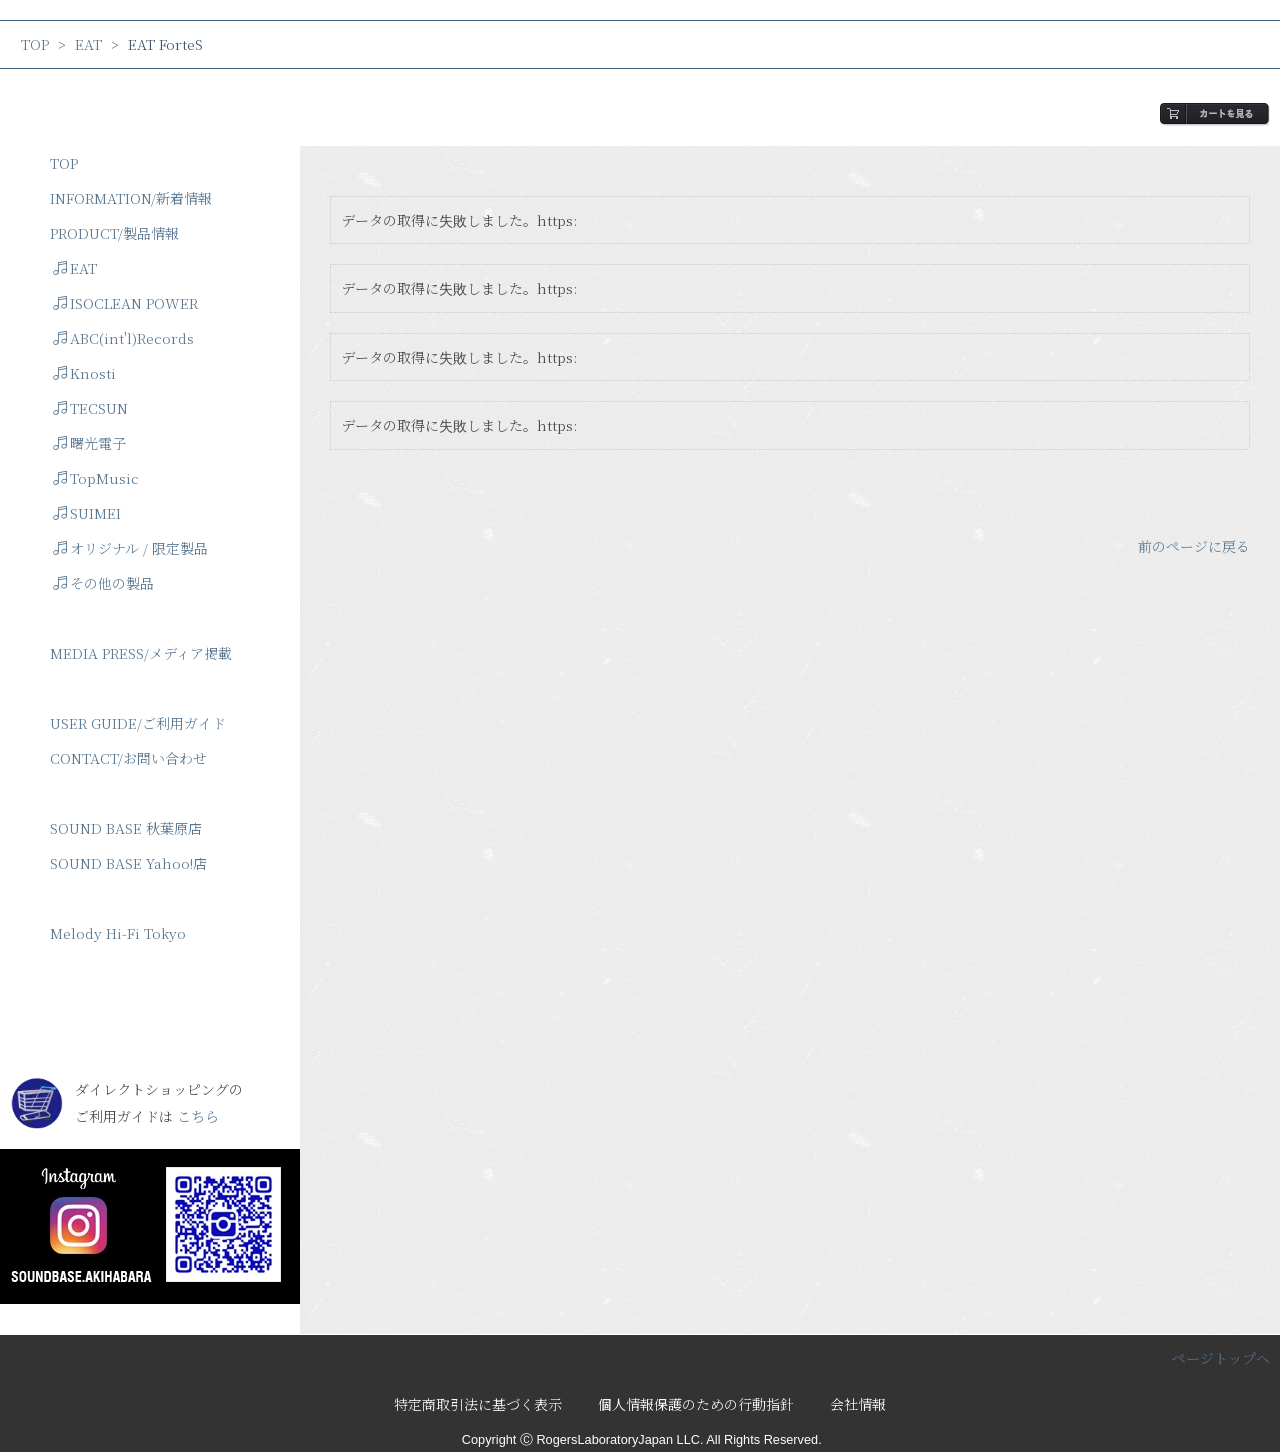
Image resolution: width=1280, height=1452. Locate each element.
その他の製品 (103, 583)
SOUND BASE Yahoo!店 (128, 863)
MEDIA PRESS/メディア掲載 (141, 653)
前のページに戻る (1194, 546)
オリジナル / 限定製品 (130, 548)
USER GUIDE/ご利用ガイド (138, 723)
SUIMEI (87, 513)
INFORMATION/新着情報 (131, 198)
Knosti (84, 373)
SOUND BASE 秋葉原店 (126, 828)
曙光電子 (89, 443)
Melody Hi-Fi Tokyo (118, 933)
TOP (35, 44)
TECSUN (90, 408)
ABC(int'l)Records (123, 338)
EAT (88, 44)
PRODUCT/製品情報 (114, 233)
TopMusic (96, 478)
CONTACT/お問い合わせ (128, 758)
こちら (198, 1116)
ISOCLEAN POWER (125, 303)
